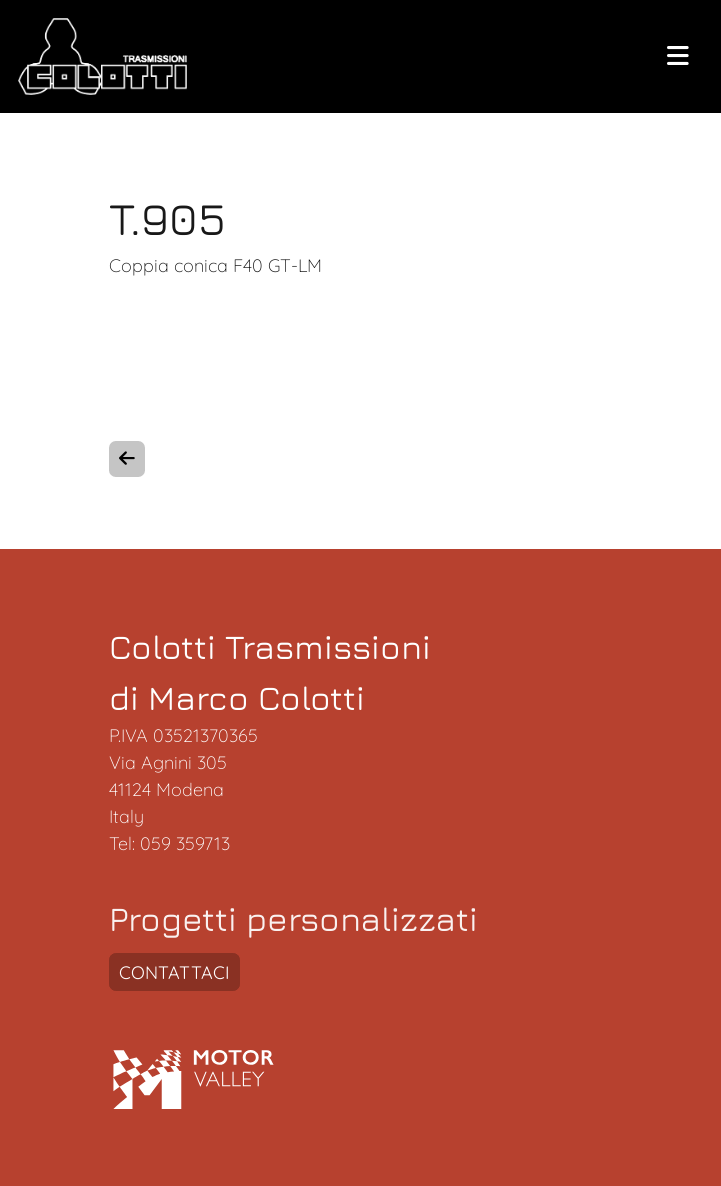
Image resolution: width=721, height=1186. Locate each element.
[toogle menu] (679, 57)
